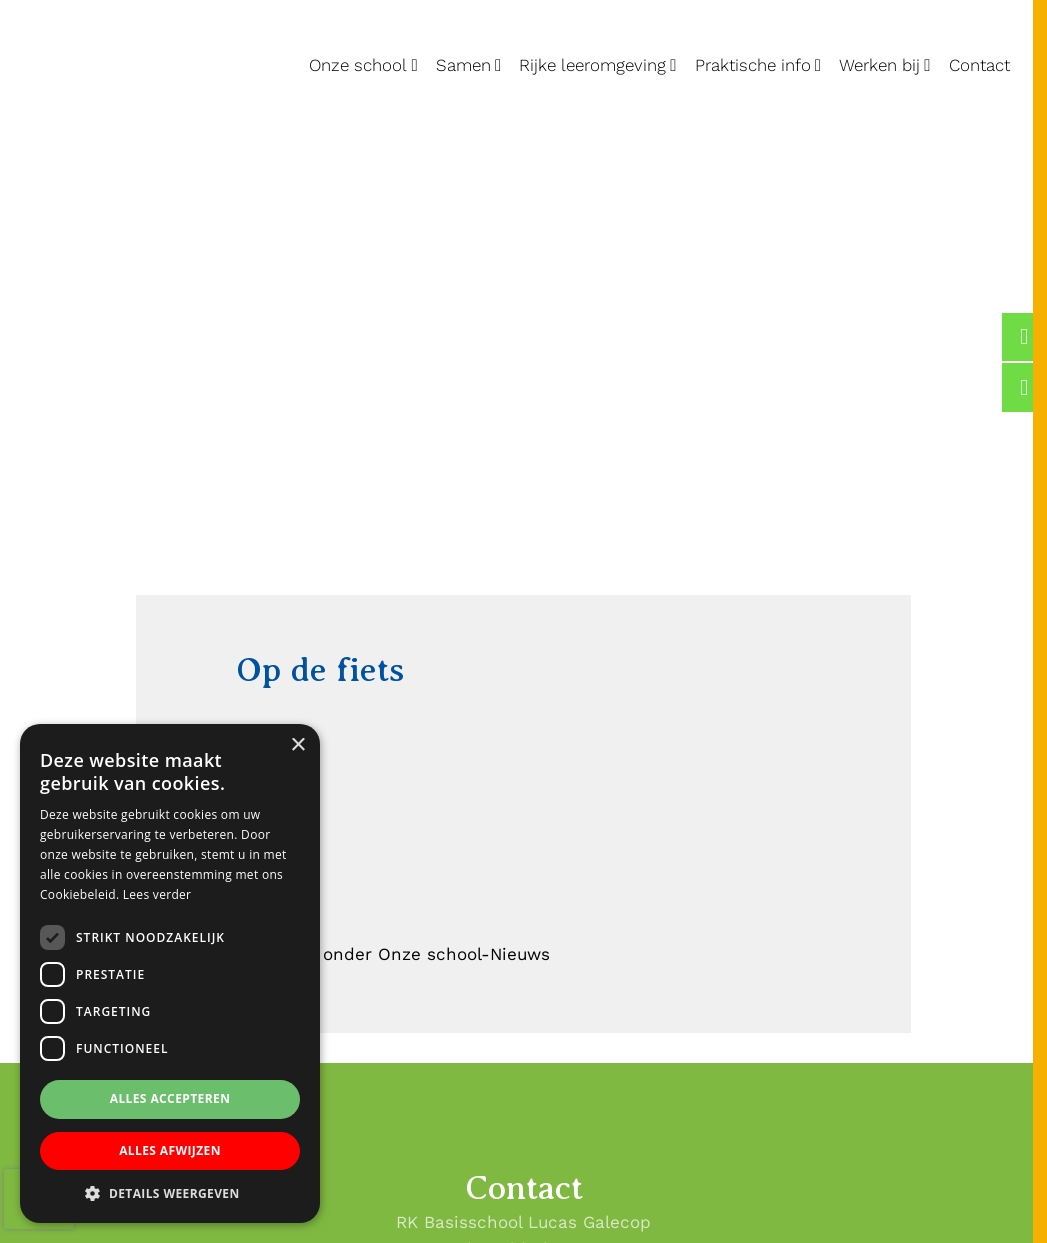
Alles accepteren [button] (170, 1098)
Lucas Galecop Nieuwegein (63, 4)
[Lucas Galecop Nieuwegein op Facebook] (1024, 337)
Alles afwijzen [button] (170, 1150)
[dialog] (170, 973)
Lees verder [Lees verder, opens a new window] (157, 894)
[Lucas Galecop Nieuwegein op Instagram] (1024, 387)
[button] (170, 1193)
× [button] (297, 745)
